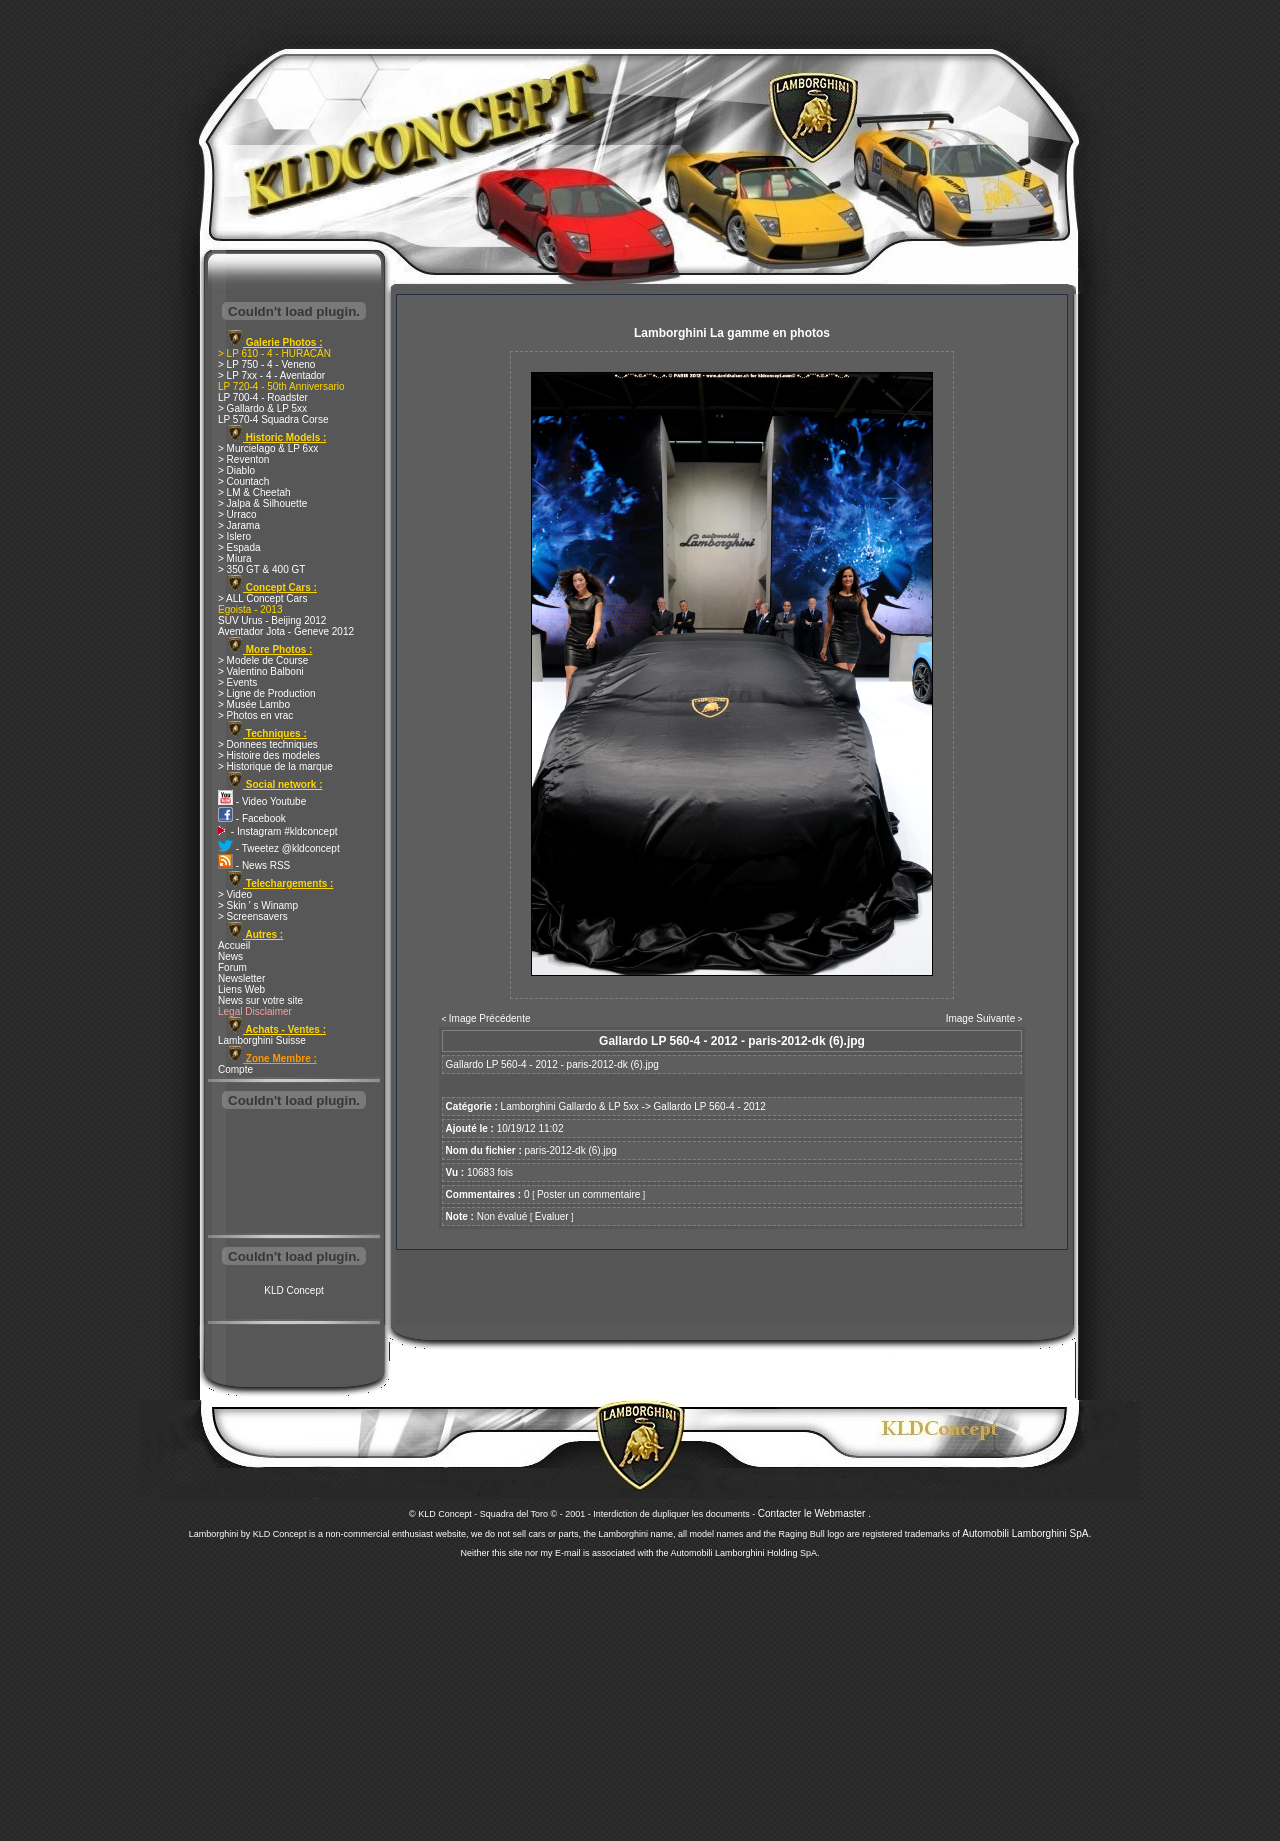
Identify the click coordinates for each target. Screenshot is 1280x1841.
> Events (237, 682)
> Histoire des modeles (269, 755)
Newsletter (241, 978)
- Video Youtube (262, 801)
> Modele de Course (263, 660)
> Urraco (237, 514)
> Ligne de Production (267, 693)
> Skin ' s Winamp (258, 905)
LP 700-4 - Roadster (263, 397)
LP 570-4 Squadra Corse (273, 419)
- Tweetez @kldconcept (279, 848)
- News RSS (254, 865)
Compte (235, 1069)
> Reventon (243, 459)
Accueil (234, 945)
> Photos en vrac (255, 715)
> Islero (234, 536)
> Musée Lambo (254, 704)
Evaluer (552, 1216)
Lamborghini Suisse (262, 1040)
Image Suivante (981, 1018)
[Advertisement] (294, 1174)
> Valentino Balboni (261, 671)
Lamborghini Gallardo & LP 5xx (570, 1106)
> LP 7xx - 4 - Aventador (271, 375)
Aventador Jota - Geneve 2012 (286, 631)
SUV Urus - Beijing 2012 (272, 620)
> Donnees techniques (268, 744)
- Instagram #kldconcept (278, 831)
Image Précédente (490, 1018)
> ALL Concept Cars (262, 598)
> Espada (239, 547)
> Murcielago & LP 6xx (268, 448)
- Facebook (252, 818)
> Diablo (236, 470)
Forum (232, 967)
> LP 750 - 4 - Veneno (266, 364)
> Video (235, 894)
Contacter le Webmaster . (814, 1513)
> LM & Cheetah (254, 492)
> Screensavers (253, 916)
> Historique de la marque (275, 766)
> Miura (235, 558)
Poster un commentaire (588, 1194)
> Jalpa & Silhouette (262, 503)
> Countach (243, 481)
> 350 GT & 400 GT (261, 569)
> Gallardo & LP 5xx (262, 408)
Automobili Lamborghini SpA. (1026, 1533)
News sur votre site (260, 1000)
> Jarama (239, 525)
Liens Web (241, 989)
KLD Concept (293, 1290)
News (230, 956)
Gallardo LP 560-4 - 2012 (710, 1106)
